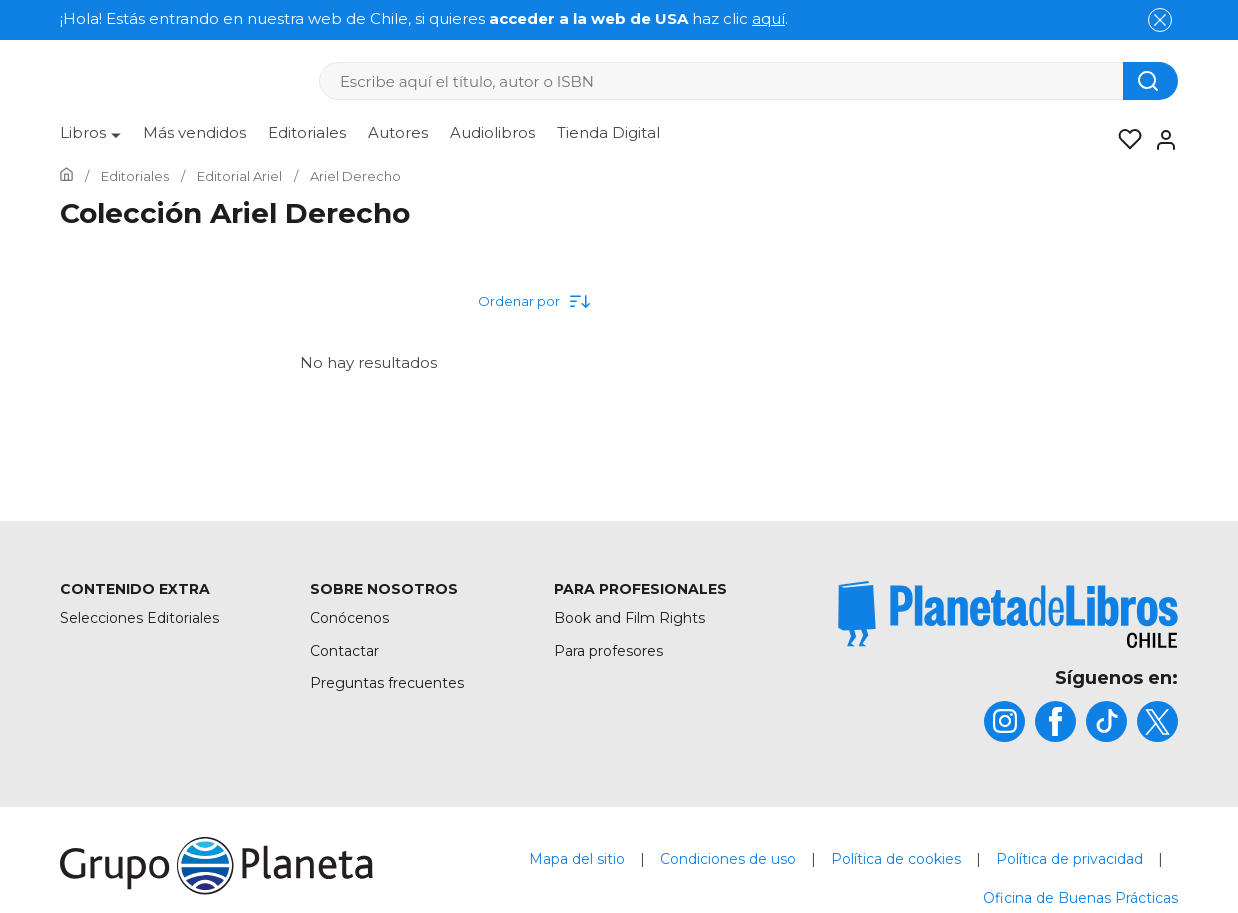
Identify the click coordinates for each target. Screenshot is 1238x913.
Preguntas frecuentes (387, 683)
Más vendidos (194, 132)
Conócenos (349, 618)
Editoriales (307, 132)
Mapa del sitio (577, 859)
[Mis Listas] (1124, 140)
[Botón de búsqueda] (1150, 81)
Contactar (344, 651)
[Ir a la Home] (66, 176)
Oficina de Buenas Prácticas (1080, 898)
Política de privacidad (1069, 859)
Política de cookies (896, 859)
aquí (768, 18)
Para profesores (608, 651)
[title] (1008, 614)
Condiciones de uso (728, 859)
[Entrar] (1160, 140)
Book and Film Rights (629, 618)
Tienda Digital (608, 132)
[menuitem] (90, 140)
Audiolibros (492, 132)
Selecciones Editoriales (139, 618)
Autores (398, 132)
